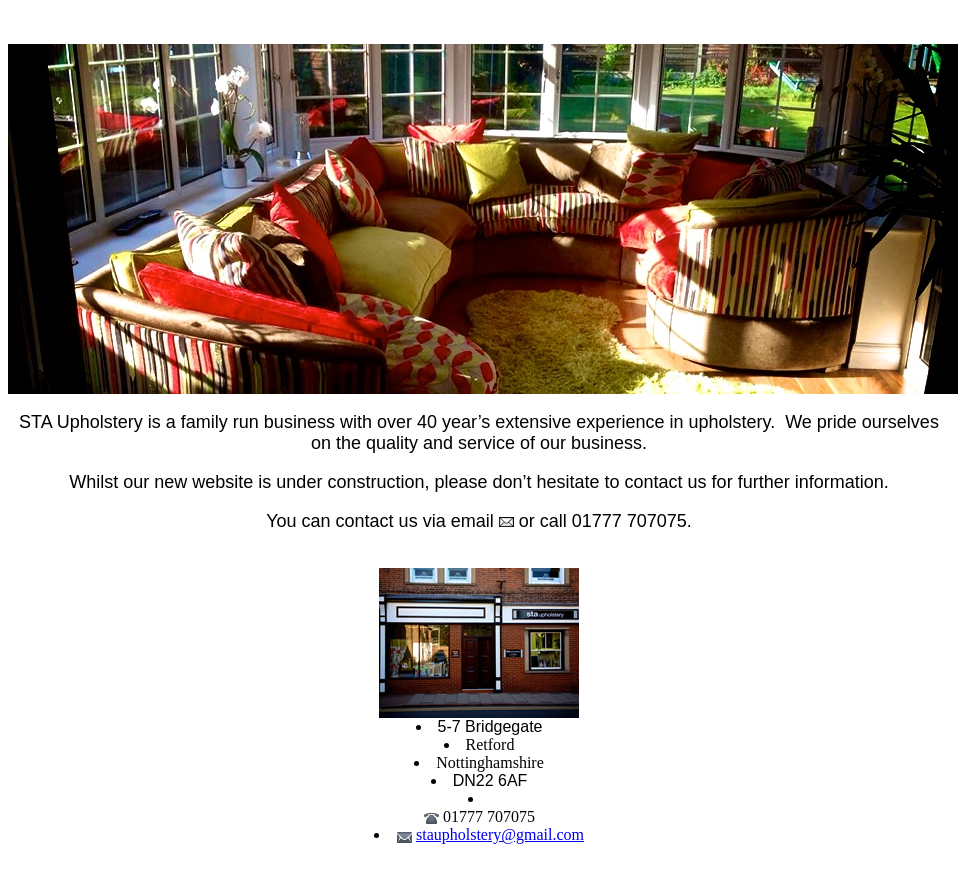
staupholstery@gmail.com (500, 834)
